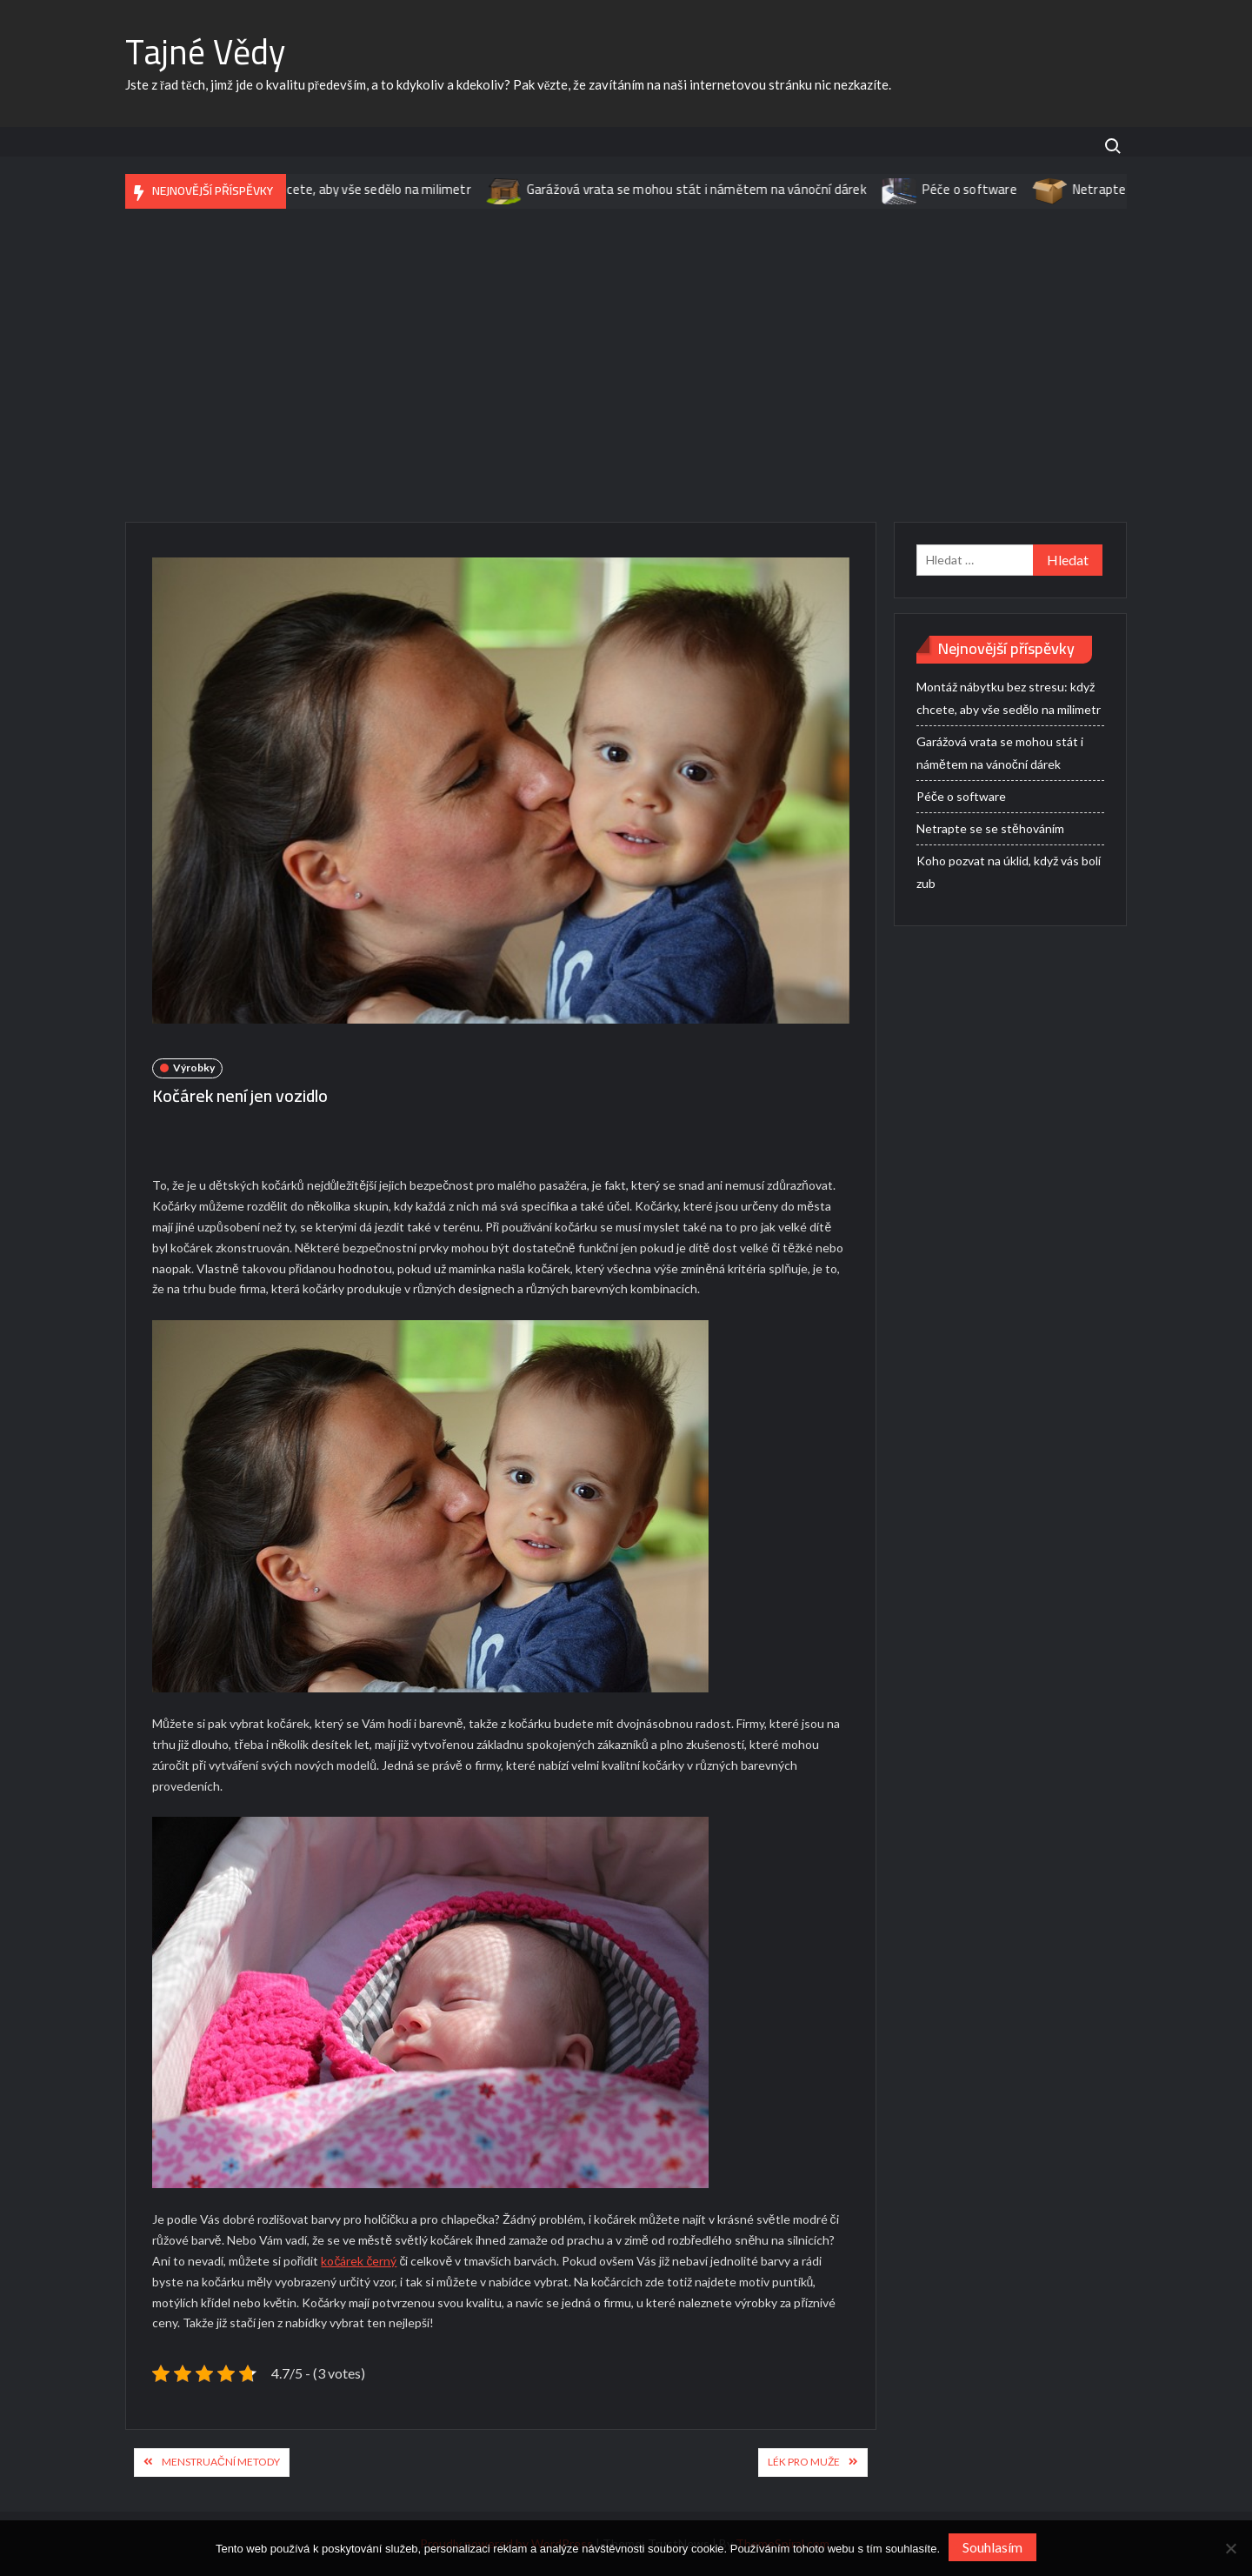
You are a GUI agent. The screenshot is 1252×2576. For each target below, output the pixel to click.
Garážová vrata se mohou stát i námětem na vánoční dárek (714, 189)
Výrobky (194, 1067)
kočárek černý (358, 2260)
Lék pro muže (804, 2461)
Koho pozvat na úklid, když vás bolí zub (1008, 872)
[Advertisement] (626, 365)
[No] (1230, 2548)
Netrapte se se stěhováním (990, 828)
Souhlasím (992, 2547)
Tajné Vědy (205, 51)
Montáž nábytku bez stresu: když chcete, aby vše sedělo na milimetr (294, 189)
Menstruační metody (221, 2461)
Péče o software (987, 189)
